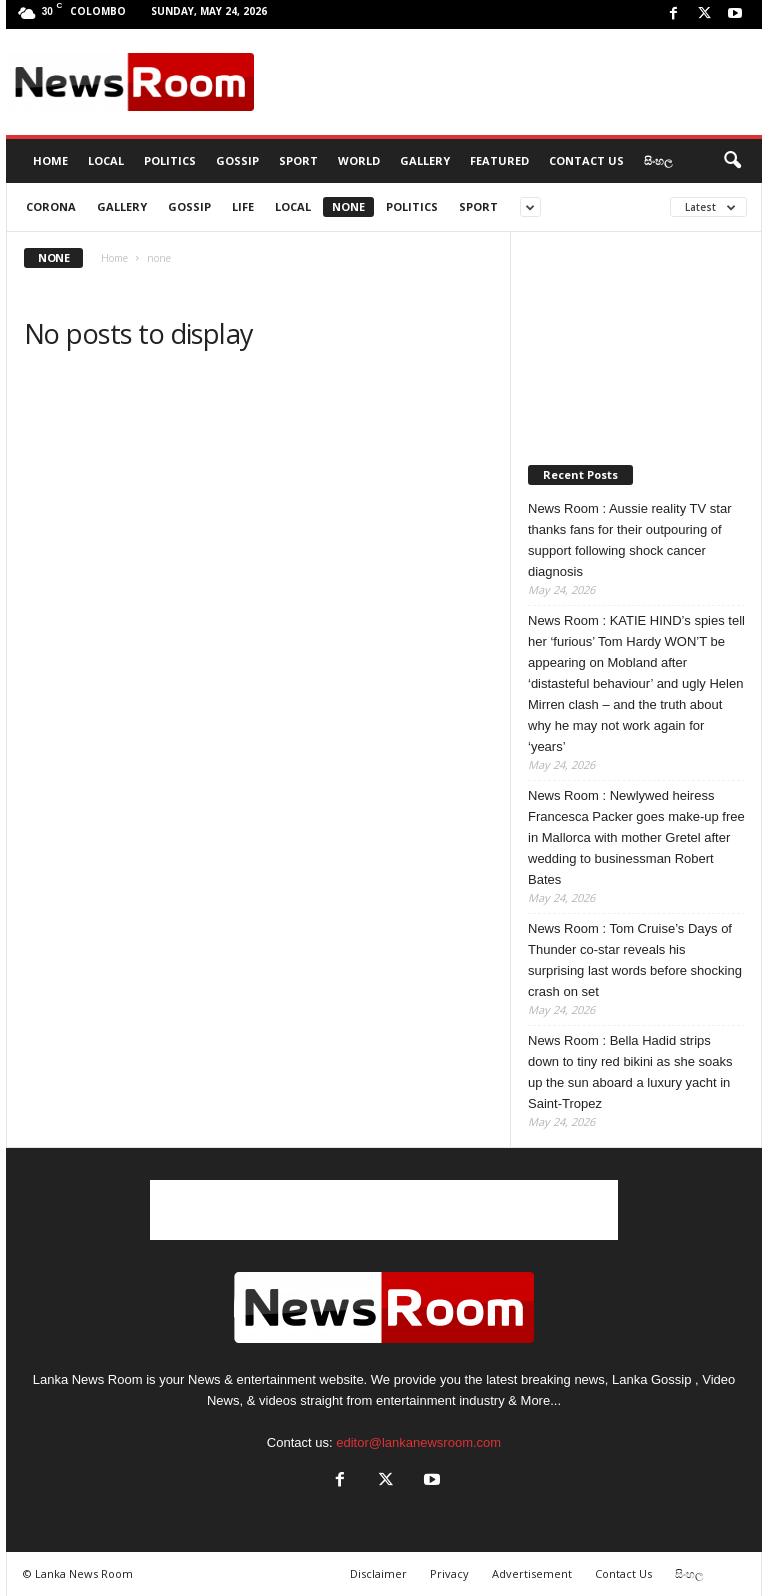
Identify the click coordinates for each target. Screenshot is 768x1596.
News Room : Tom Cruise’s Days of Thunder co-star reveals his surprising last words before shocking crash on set (635, 960)
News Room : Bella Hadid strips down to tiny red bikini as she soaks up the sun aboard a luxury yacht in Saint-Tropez (630, 1072)
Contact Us (586, 160)
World (359, 160)
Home (114, 258)
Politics (170, 160)
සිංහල (658, 160)
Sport (298, 160)
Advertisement (532, 1573)
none (348, 206)
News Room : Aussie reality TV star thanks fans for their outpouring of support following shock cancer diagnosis (630, 540)
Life (243, 206)
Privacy (449, 1573)
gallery (122, 206)
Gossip (237, 160)
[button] (732, 161)
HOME (50, 160)
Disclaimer (378, 1573)
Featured (499, 160)
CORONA (51, 206)
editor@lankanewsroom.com (418, 1442)
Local (106, 160)
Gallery (425, 160)
